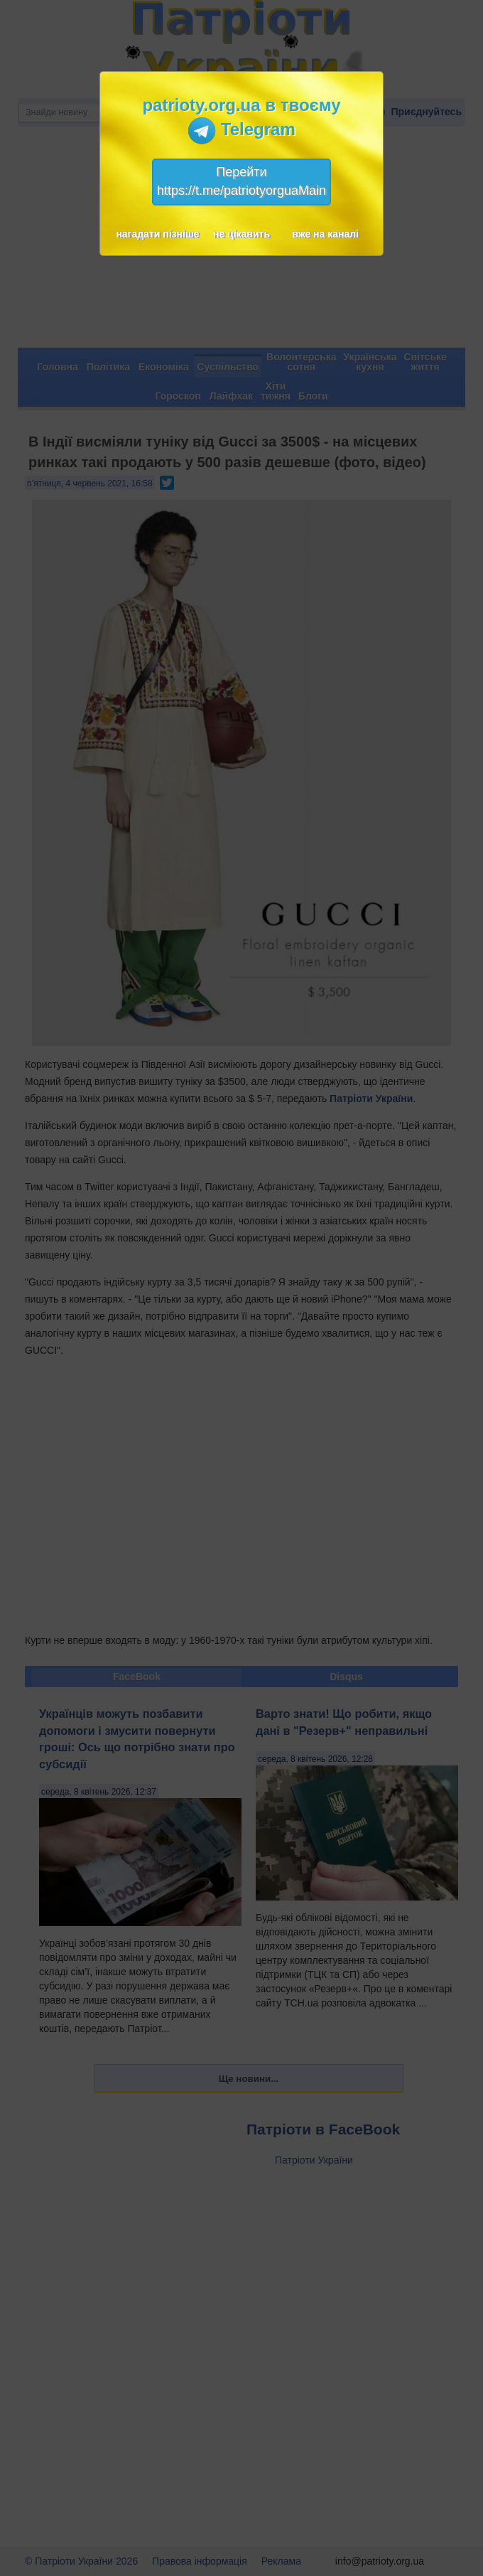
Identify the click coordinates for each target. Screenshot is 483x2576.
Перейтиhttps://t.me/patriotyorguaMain (241, 181)
